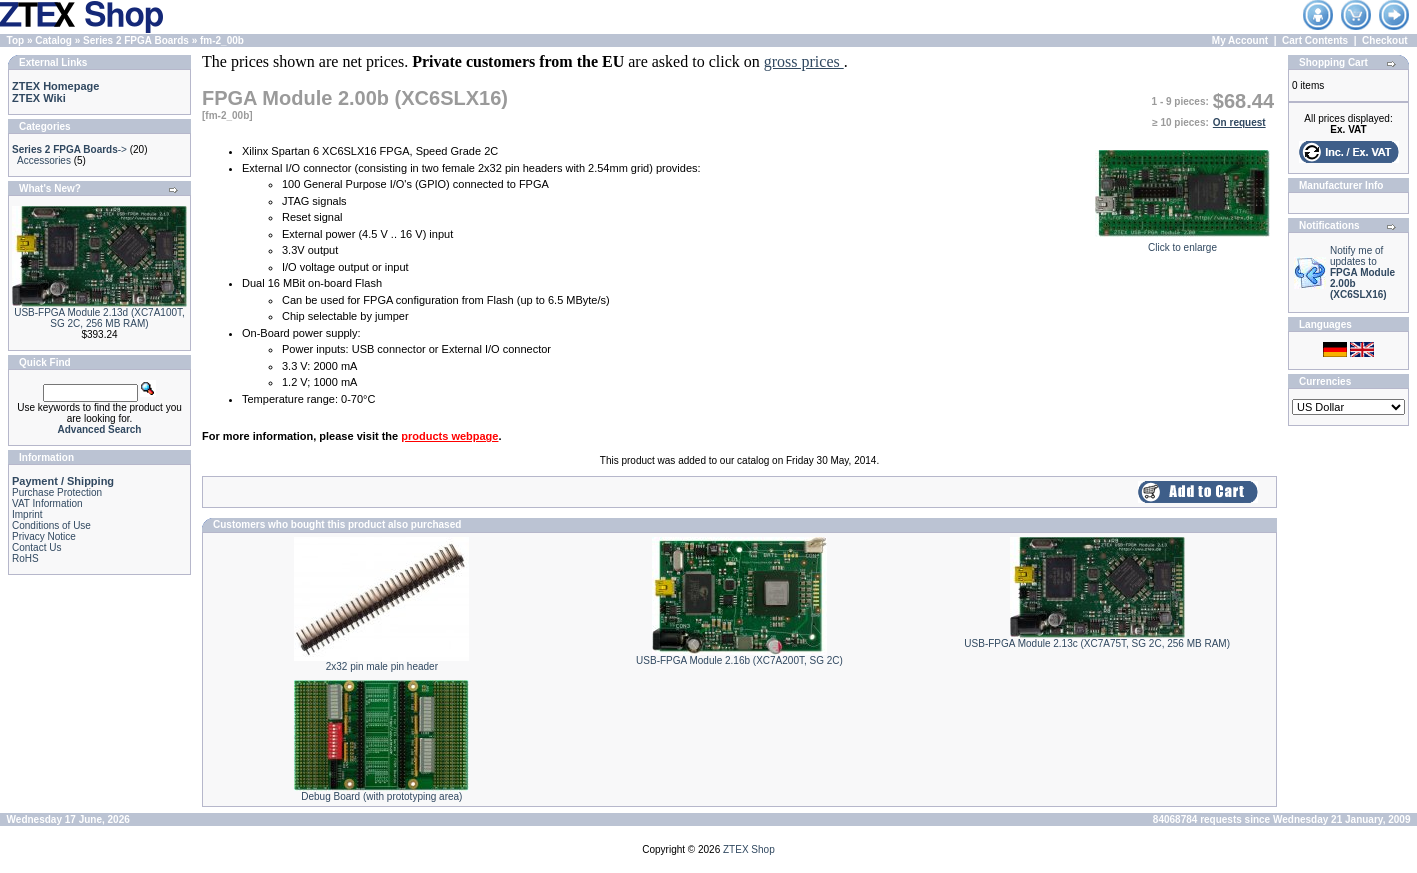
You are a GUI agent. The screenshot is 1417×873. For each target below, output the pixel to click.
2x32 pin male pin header (382, 666)
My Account (1240, 40)
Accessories (44, 160)
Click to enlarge (1182, 243)
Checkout (1385, 40)
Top (16, 40)
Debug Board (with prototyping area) (381, 796)
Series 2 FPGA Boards (136, 40)
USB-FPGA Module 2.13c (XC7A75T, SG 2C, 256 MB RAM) (1097, 643)
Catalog (53, 40)
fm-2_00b (222, 40)
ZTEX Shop (749, 849)
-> (69, 149)
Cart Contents (1315, 40)
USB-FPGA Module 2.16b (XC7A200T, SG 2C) (739, 660)
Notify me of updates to (1362, 272)
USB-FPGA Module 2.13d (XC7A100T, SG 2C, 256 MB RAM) (99, 318)
